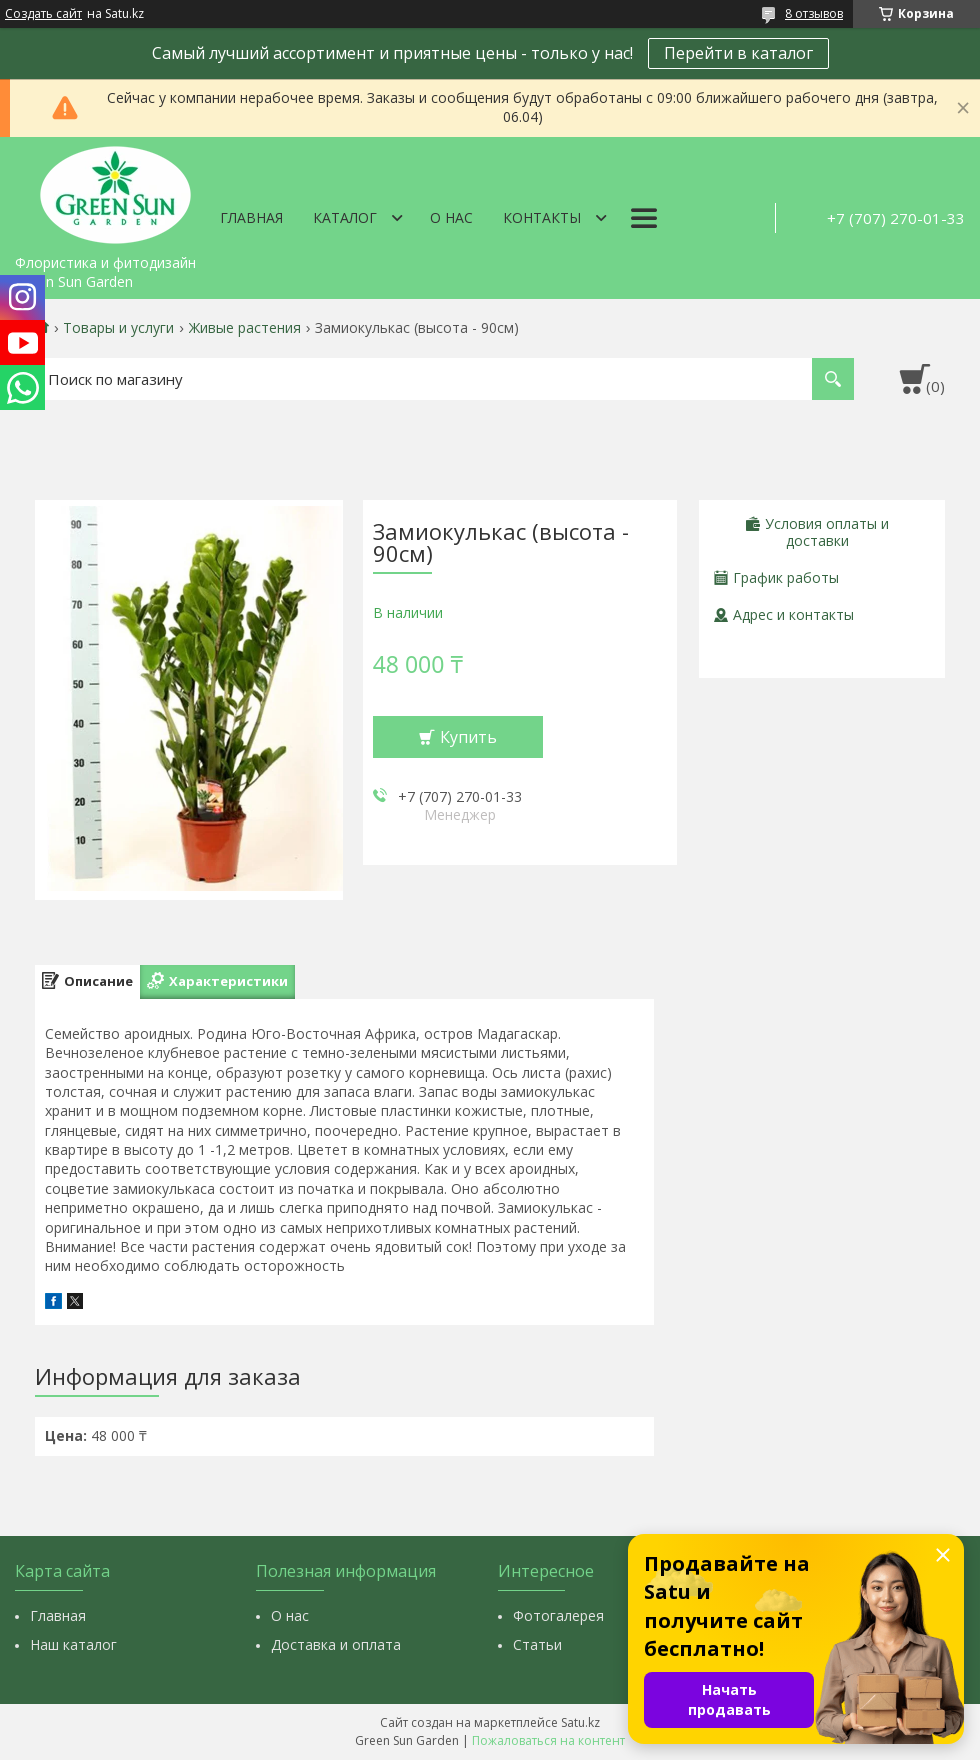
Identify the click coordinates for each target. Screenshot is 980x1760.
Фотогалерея (558, 1615)
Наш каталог (73, 1644)
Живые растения (245, 328)
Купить (468, 737)
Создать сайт (43, 14)
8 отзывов (814, 13)
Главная (251, 217)
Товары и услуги (118, 328)
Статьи (537, 1644)
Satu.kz (580, 1722)
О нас (451, 217)
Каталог (345, 217)
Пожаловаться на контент (548, 1740)
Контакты (542, 217)
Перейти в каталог (738, 53)
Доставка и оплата (336, 1644)
